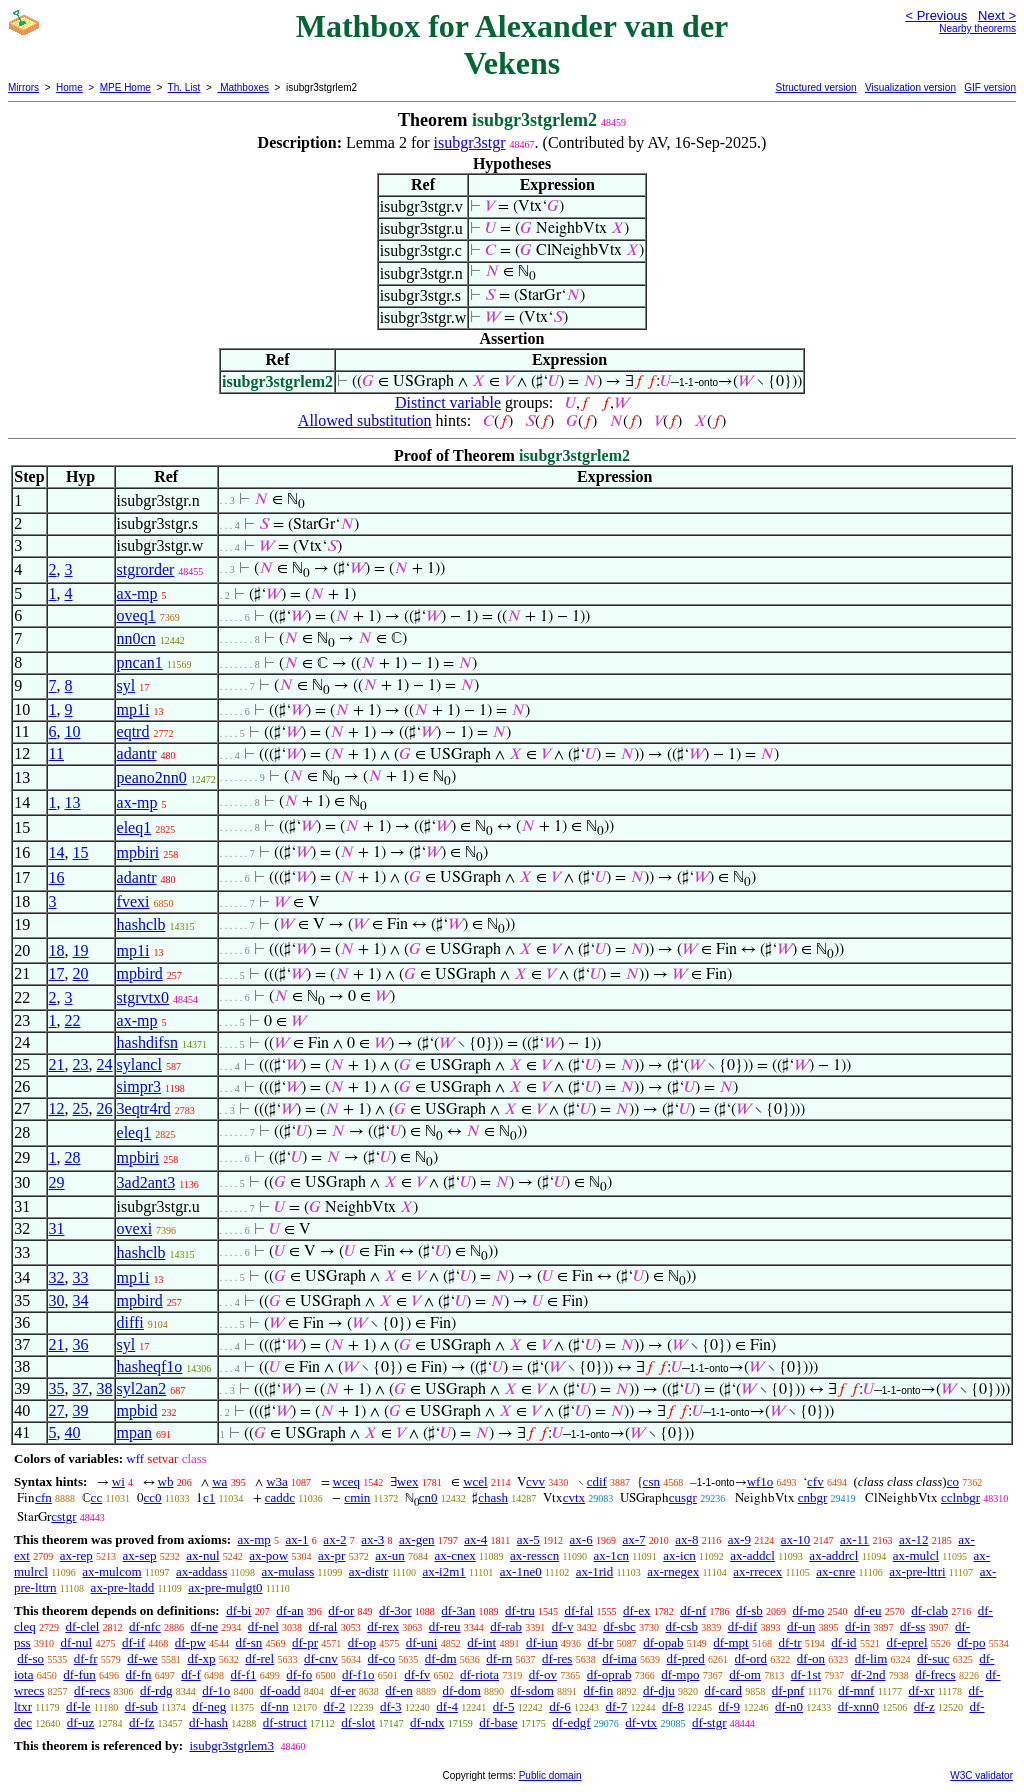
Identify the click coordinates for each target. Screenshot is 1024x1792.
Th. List (184, 87)
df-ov (543, 1674)
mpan (135, 1432)
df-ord (751, 1658)
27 (57, 1410)
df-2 (335, 1706)
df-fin (599, 1690)
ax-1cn (611, 1555)
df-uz (80, 1722)
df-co (381, 1658)
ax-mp (137, 593)
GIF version (990, 87)
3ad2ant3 (146, 1182)
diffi (130, 1322)
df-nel (263, 1626)
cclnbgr (960, 1497)
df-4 (447, 1706)
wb (166, 1481)
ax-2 (334, 1539)
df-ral (323, 1626)
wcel (475, 1481)
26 (105, 1108)
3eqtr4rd (144, 1108)
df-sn (249, 1642)
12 (57, 1108)
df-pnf (788, 1690)
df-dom (461, 1690)
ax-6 (581, 1539)
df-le (78, 1706)
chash (493, 1497)
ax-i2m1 (443, 1571)
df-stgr (709, 1722)
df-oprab (609, 1674)
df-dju (659, 1690)
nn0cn (136, 638)
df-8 (673, 1706)
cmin (357, 1497)
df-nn (275, 1706)
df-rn (499, 1658)
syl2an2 (142, 1388)
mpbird (140, 973)
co (953, 1481)
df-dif (743, 1626)
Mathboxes (243, 87)
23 (81, 1064)
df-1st (806, 1674)
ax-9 (739, 1539)
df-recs (92, 1690)
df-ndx (427, 1722)
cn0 (428, 1497)
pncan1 (140, 662)
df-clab (929, 1610)
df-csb (681, 1626)
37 (81, 1388)
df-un (801, 1626)
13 (73, 802)
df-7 (617, 1706)
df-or (341, 1610)
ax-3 (372, 1539)
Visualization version (910, 87)
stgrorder (146, 569)
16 (57, 877)
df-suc (933, 1658)
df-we (142, 1658)
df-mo (808, 1610)
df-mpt (730, 1642)
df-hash (208, 1722)
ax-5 (528, 1539)
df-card (724, 1690)
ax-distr (369, 1571)
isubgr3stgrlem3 (231, 1745)
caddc (280, 1497)
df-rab (506, 1626)
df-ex (636, 1610)
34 (81, 1300)
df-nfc (145, 1626)
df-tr (789, 1642)
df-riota (479, 1674)
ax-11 (854, 1539)
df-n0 (789, 1706)
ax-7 (633, 1539)
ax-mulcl (916, 1555)
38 (105, 1388)
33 (81, 1277)
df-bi (238, 1610)
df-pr (305, 1642)
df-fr (86, 1658)
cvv (535, 1481)
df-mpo (680, 1674)
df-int (481, 1642)
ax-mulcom (111, 1571)
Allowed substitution (365, 420)
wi (118, 1481)
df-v (563, 1626)
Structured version (815, 87)
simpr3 (139, 1086)
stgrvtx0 (143, 997)
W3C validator (981, 1775)
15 (81, 852)
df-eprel (906, 1642)
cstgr (63, 1516)
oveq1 (136, 615)
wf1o (760, 1481)
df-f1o (358, 1674)
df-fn (139, 1674)
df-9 (729, 1706)
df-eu (867, 1610)
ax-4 (475, 1539)
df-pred (686, 1658)
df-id (843, 1642)
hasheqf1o (150, 1366)
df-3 (391, 1706)
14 (57, 852)
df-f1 (244, 1674)
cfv (815, 1481)
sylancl (139, 1064)
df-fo (299, 1674)
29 (57, 1182)
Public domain (550, 1775)
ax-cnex (455, 1555)
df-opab (663, 1642)
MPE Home (125, 87)
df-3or (395, 1610)
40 (73, 1432)
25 (81, 1108)
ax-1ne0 (521, 1571)
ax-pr (331, 1555)
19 (81, 950)
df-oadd (280, 1690)
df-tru (520, 1610)
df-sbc (619, 1626)
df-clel (82, 1626)
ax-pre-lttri (917, 1571)
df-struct (285, 1722)
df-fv (417, 1674)
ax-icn (679, 1555)
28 (73, 1157)
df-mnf (856, 1690)
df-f (191, 1674)
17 (57, 973)
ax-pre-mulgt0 (225, 1587)
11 (56, 753)
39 (81, 1410)
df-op (362, 1642)
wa (219, 1481)
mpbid (137, 1410)
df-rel (259, 1658)
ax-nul (202, 1555)
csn (651, 1481)
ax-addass (201, 1571)
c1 (209, 1497)
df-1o (216, 1690)
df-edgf (571, 1722)
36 (81, 1344)
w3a (277, 1481)
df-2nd (868, 1674)
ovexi (135, 1228)
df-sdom (532, 1690)
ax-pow (268, 1555)
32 (57, 1277)
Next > (997, 15)
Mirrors (23, 87)
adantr (137, 753)
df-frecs (935, 1674)
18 (57, 950)
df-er (342, 1690)
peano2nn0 (152, 777)
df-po (971, 1642)
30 (57, 1300)
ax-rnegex (673, 1571)
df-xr (921, 1690)
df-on (811, 1658)
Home (69, 87)
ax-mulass (288, 1571)
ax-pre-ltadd (123, 1587)
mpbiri (138, 852)
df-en (398, 1690)
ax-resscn (534, 1555)
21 (57, 1064)
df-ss (912, 1626)
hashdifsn (147, 1042)
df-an (289, 1610)
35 (57, 1388)
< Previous (936, 15)
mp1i (133, 709)
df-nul (76, 1642)
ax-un (390, 1555)
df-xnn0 (858, 1706)
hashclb (141, 924)
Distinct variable (448, 402)
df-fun (79, 1674)
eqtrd (133, 731)
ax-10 (796, 1539)
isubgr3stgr (470, 142)
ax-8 (686, 1539)
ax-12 (914, 1539)
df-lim (871, 1658)
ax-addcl (752, 1555)
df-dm (441, 1658)
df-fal (578, 1610)
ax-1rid (595, 1571)
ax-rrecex (757, 1571)
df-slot (358, 1722)
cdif (597, 1481)
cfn (43, 1497)
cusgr (683, 1497)
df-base (498, 1722)
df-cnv (321, 1658)
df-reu (445, 1626)
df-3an (458, 1610)
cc (97, 1497)
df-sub (141, 1706)
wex (408, 1481)
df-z (924, 1706)
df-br (600, 1642)
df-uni (422, 1642)
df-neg (209, 1706)
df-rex (383, 1626)
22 (73, 1020)
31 (57, 1228)
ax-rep (76, 1555)
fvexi (133, 901)
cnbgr (813, 1497)
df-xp (201, 1658)
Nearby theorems (977, 28)
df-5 (504, 1706)
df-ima (619, 1658)
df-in (857, 1626)
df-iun (542, 1642)
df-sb (749, 1610)
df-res (557, 1658)
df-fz (141, 1722)
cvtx (574, 1497)
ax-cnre (835, 1571)
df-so (30, 1658)
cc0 (153, 1497)
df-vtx (641, 1722)
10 (73, 731)
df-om (745, 1674)
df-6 (560, 1706)
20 (81, 973)
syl (126, 685)
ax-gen (416, 1539)
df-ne (204, 1626)
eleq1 (134, 827)
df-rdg (156, 1690)
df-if (133, 1642)
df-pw (190, 1642)
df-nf (693, 1610)
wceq (346, 1481)
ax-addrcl (833, 1555)
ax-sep (140, 1555)
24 (105, 1064)
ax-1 (297, 1539)
